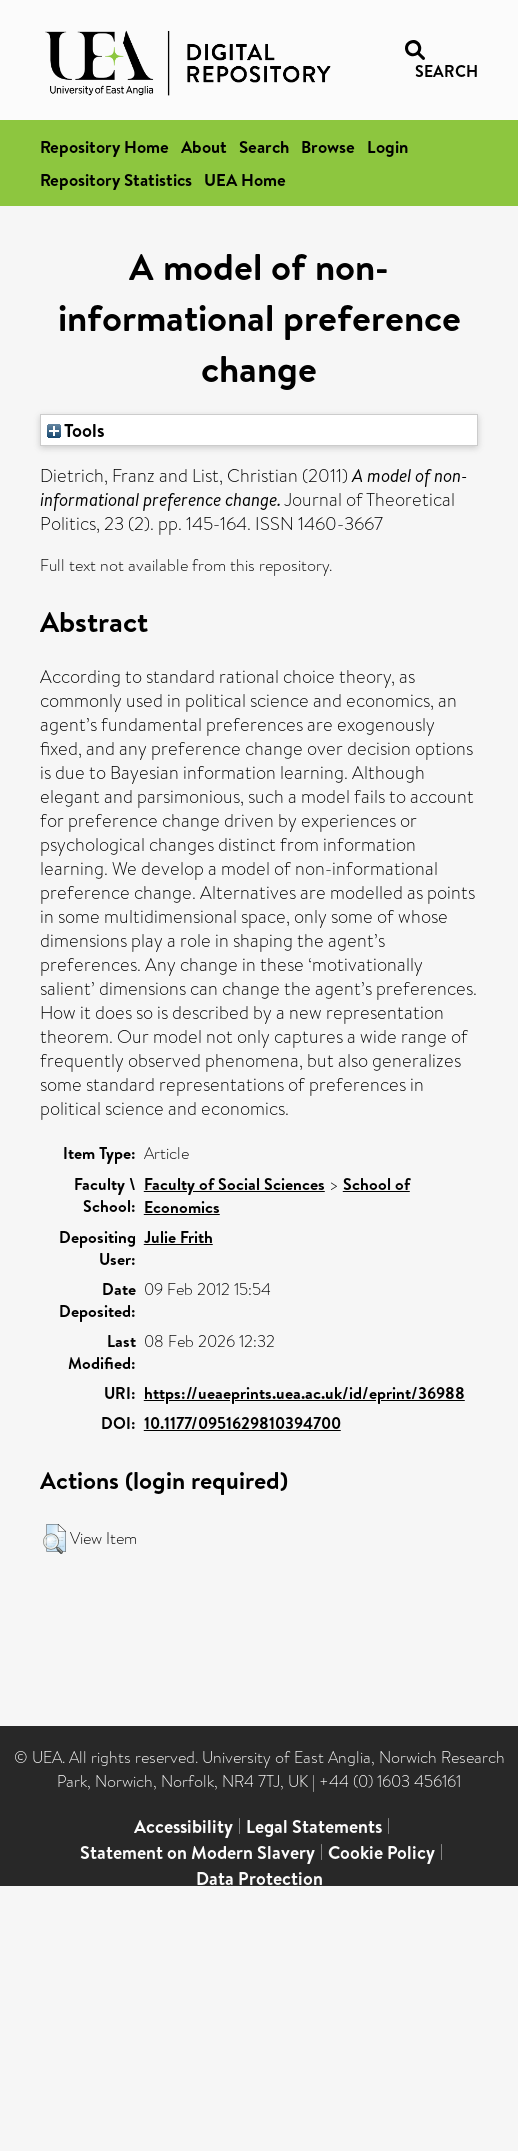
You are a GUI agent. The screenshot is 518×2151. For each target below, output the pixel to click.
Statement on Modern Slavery (197, 1852)
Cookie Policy (381, 1852)
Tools (76, 430)
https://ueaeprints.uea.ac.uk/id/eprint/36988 (304, 1393)
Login (387, 146)
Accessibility (183, 1826)
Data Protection (259, 1878)
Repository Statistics (116, 179)
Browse (328, 146)
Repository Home (104, 146)
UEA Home (245, 179)
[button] (54, 1539)
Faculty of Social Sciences (234, 1184)
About (204, 146)
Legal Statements (314, 1826)
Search (264, 146)
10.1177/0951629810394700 (242, 1423)
